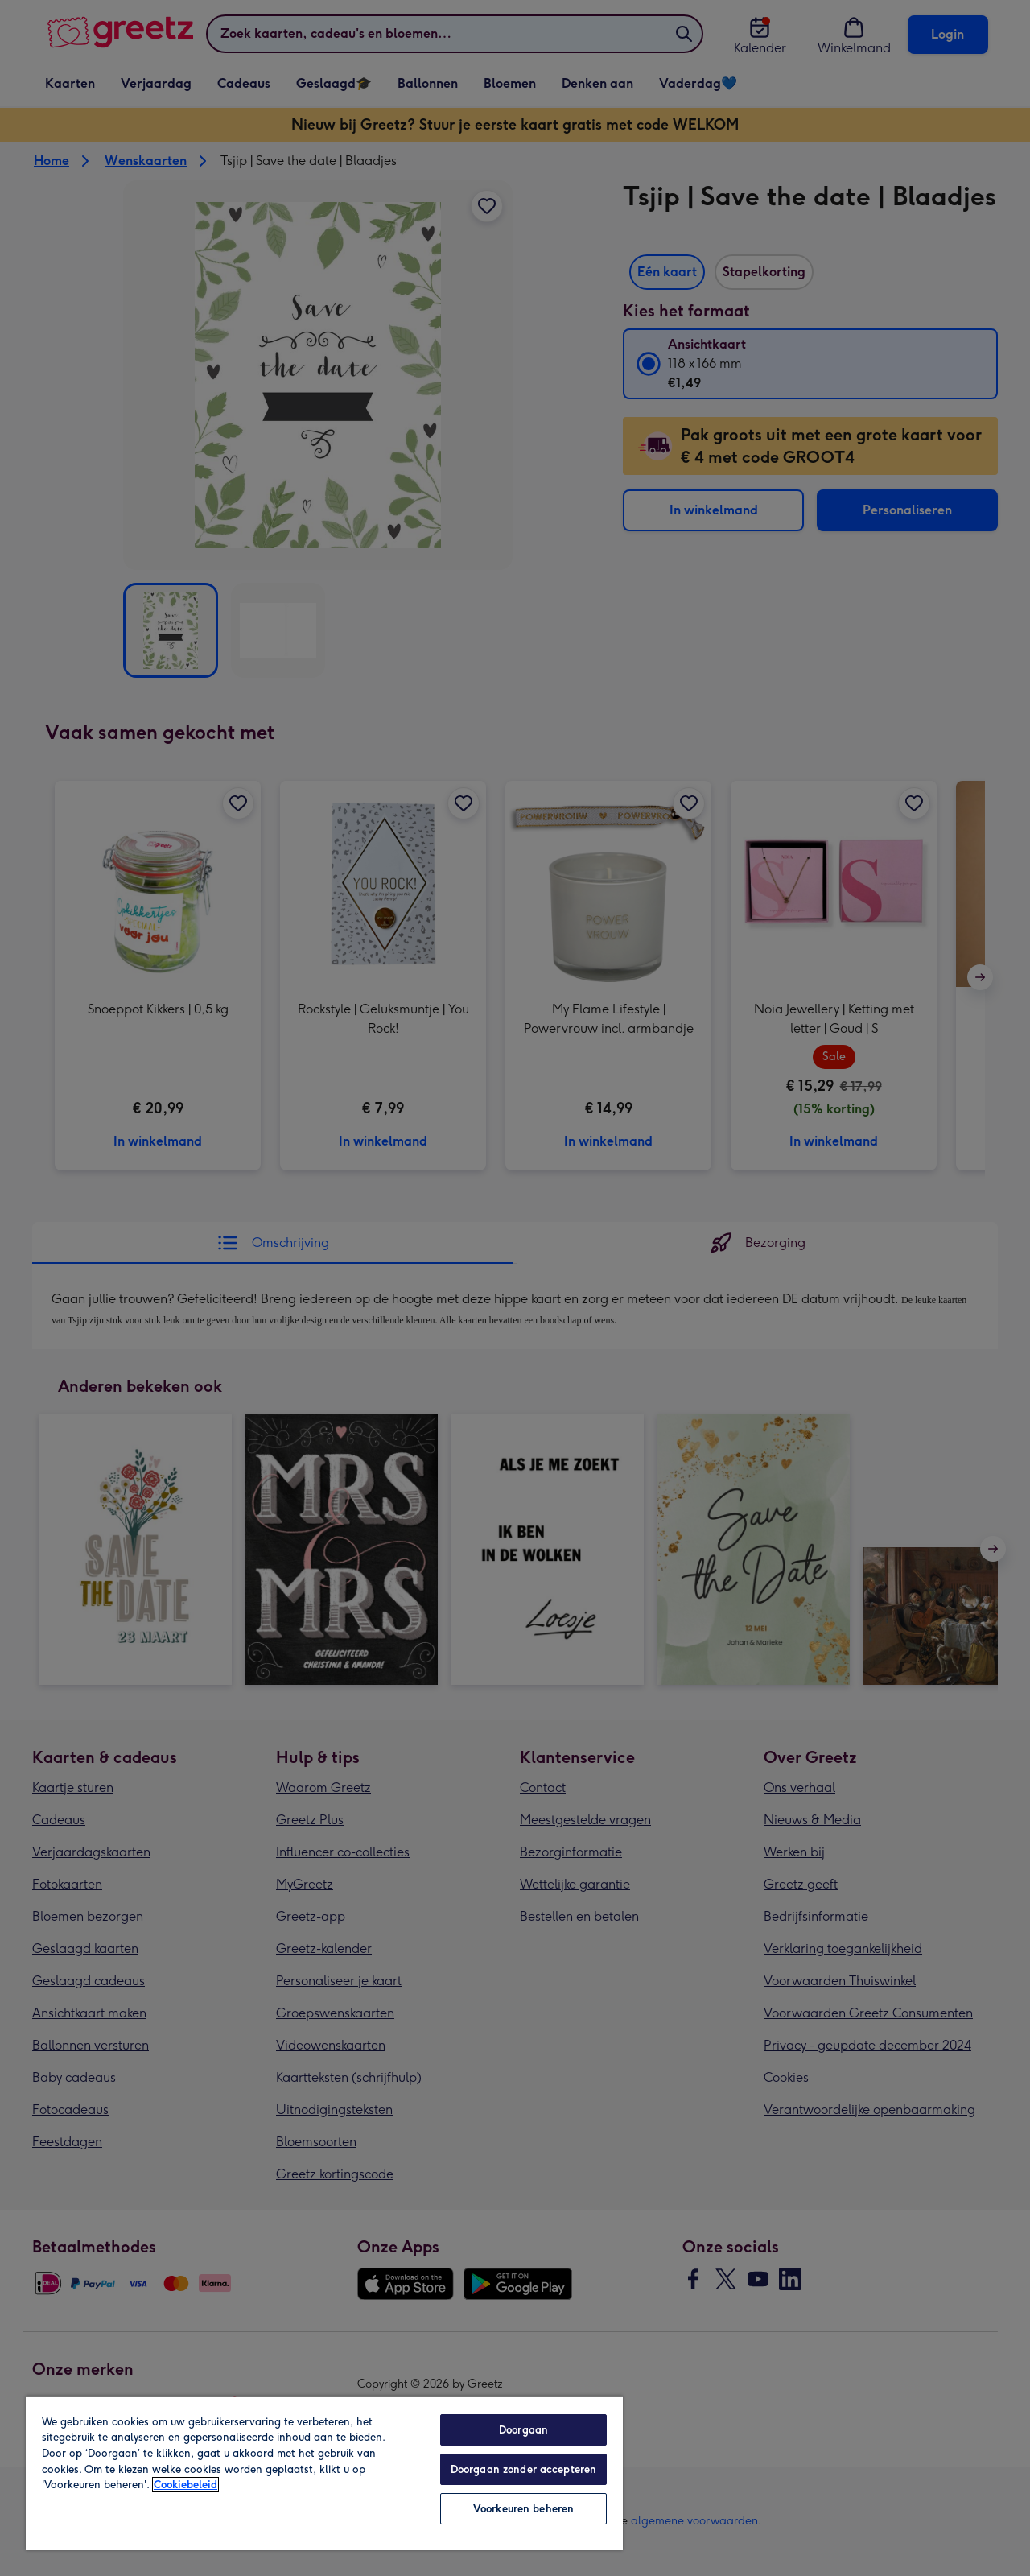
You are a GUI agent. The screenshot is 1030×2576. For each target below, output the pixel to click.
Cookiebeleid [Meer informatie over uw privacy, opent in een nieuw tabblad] (185, 2485)
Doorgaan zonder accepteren (523, 2469)
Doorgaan (523, 2430)
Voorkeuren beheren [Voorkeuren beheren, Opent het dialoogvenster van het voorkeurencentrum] (523, 2509)
